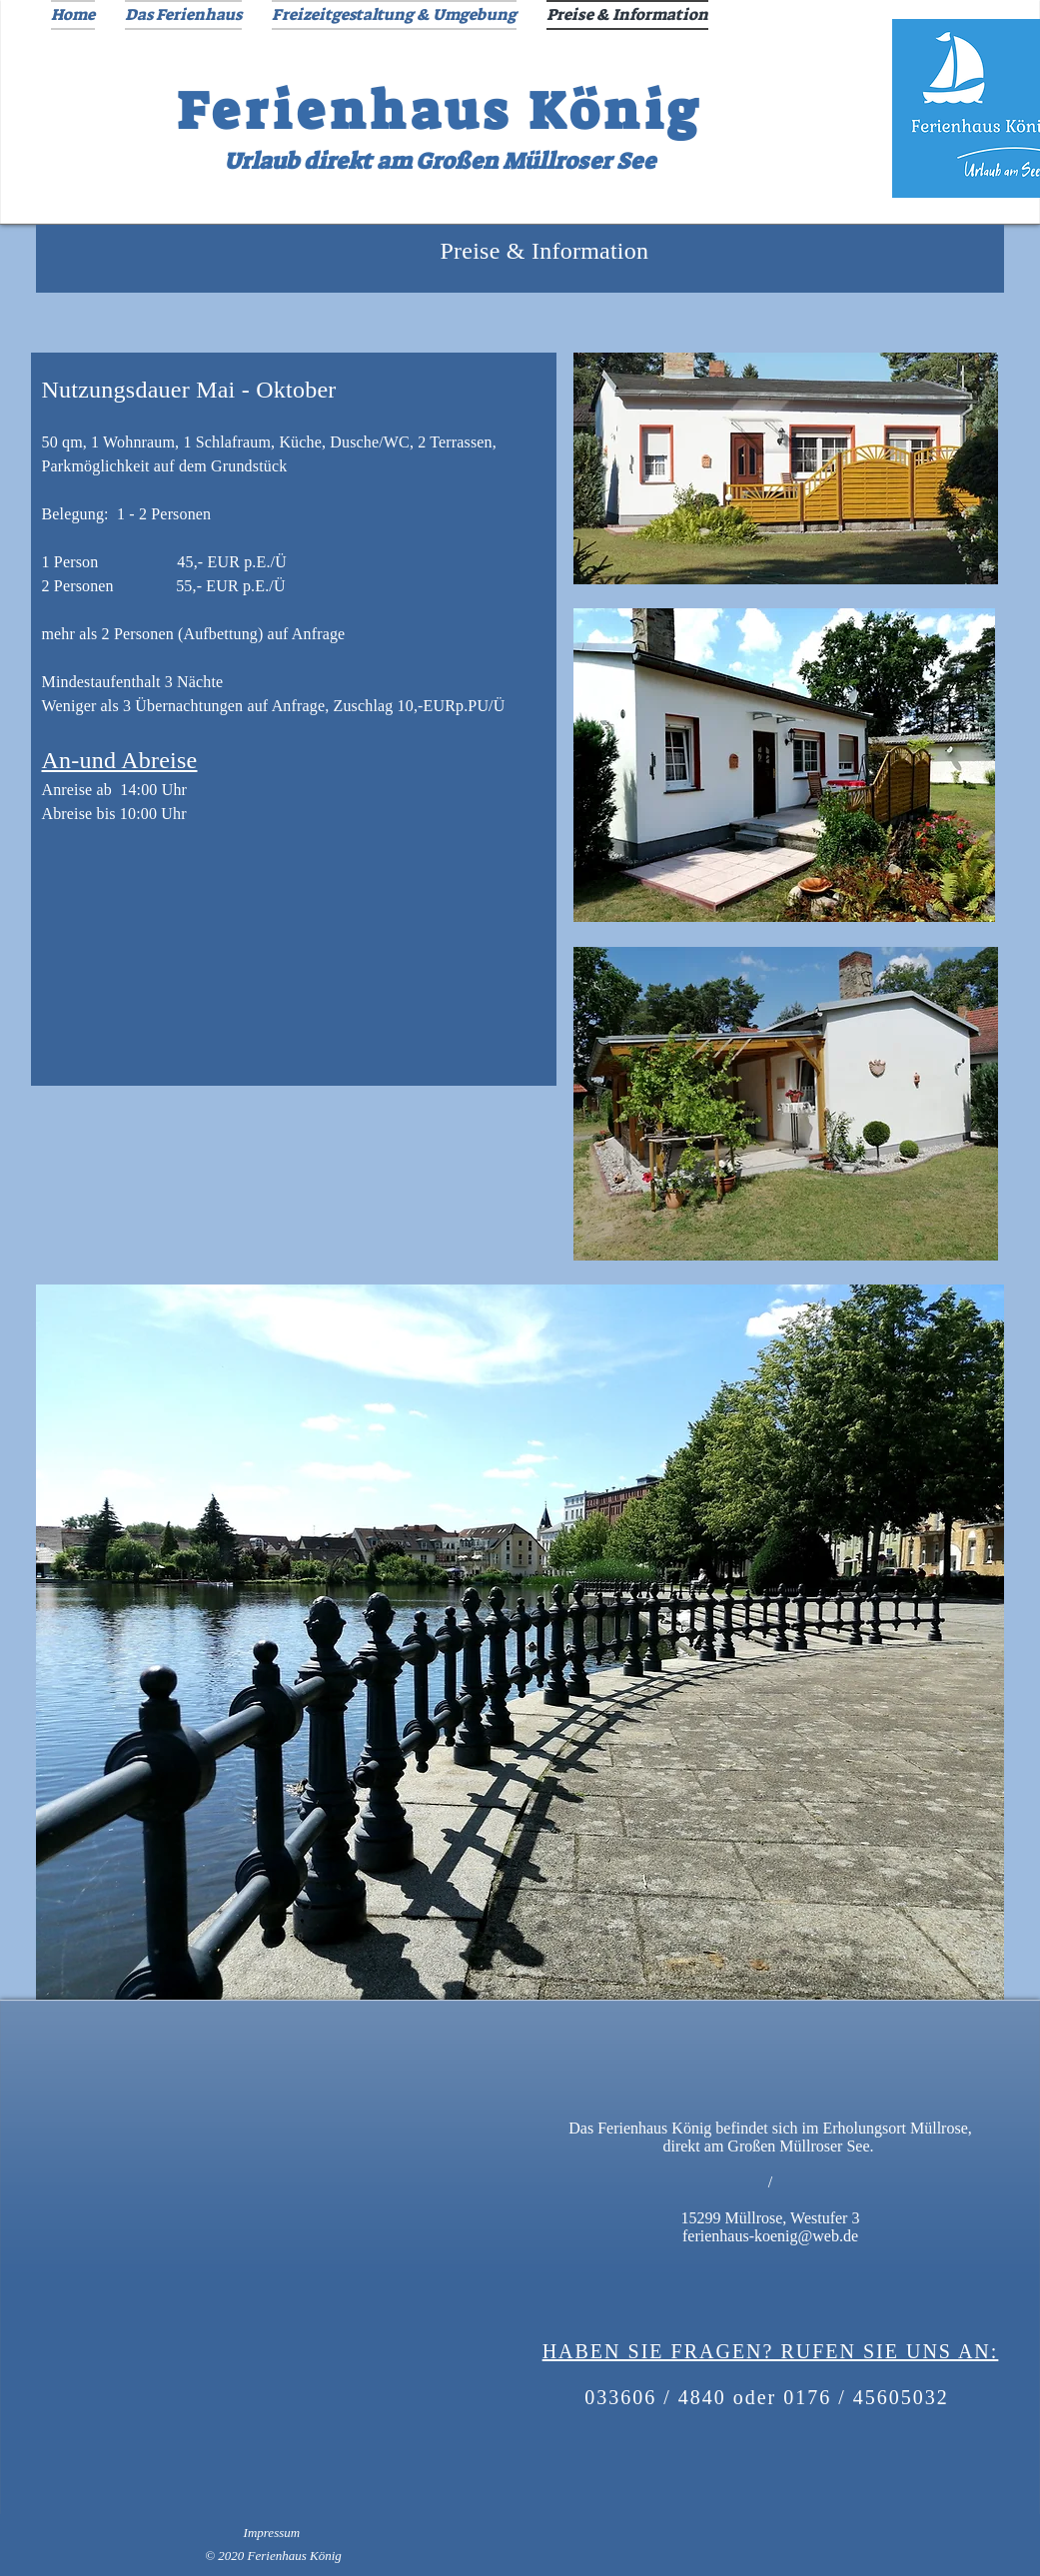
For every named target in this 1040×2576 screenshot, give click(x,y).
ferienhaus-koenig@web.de (770, 2235)
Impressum (272, 2532)
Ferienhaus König (440, 111)
